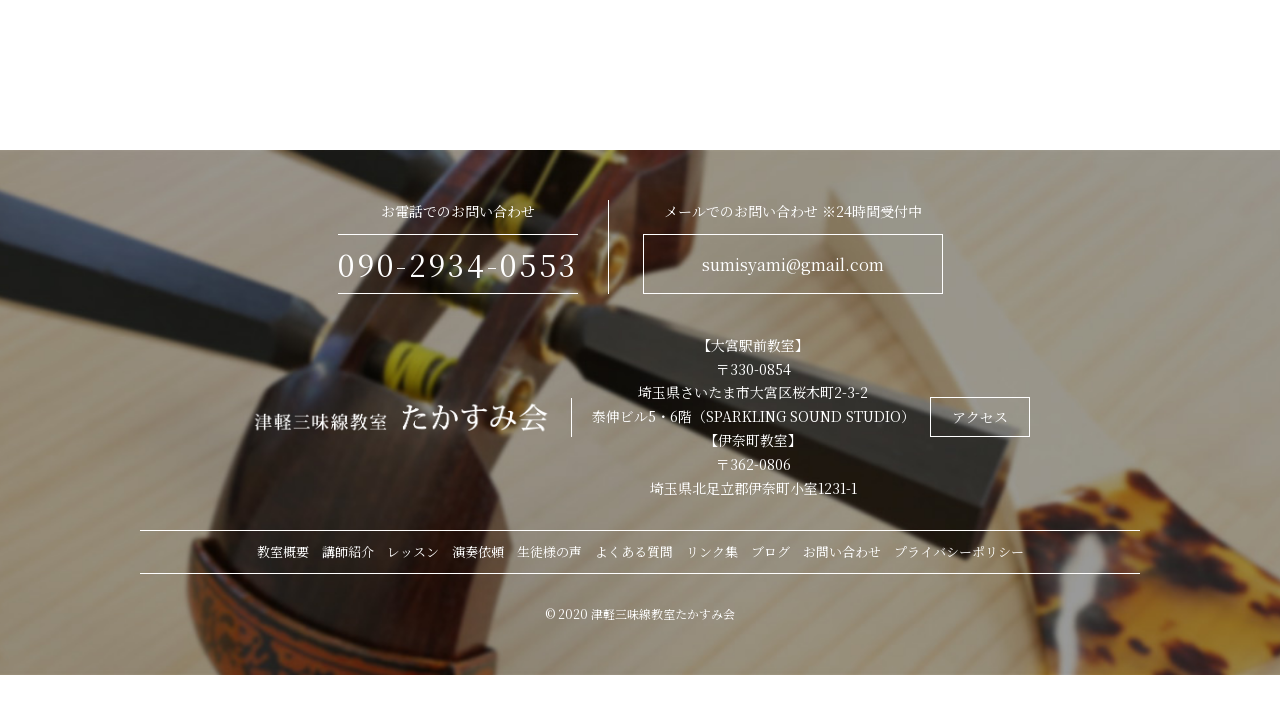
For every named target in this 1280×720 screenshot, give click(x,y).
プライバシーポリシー (959, 551)
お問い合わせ (842, 551)
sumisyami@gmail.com (793, 264)
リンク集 (712, 551)
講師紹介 (348, 551)
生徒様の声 (549, 551)
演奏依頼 (478, 551)
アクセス (980, 417)
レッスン (413, 551)
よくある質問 (634, 551)
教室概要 (283, 551)
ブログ (770, 551)
